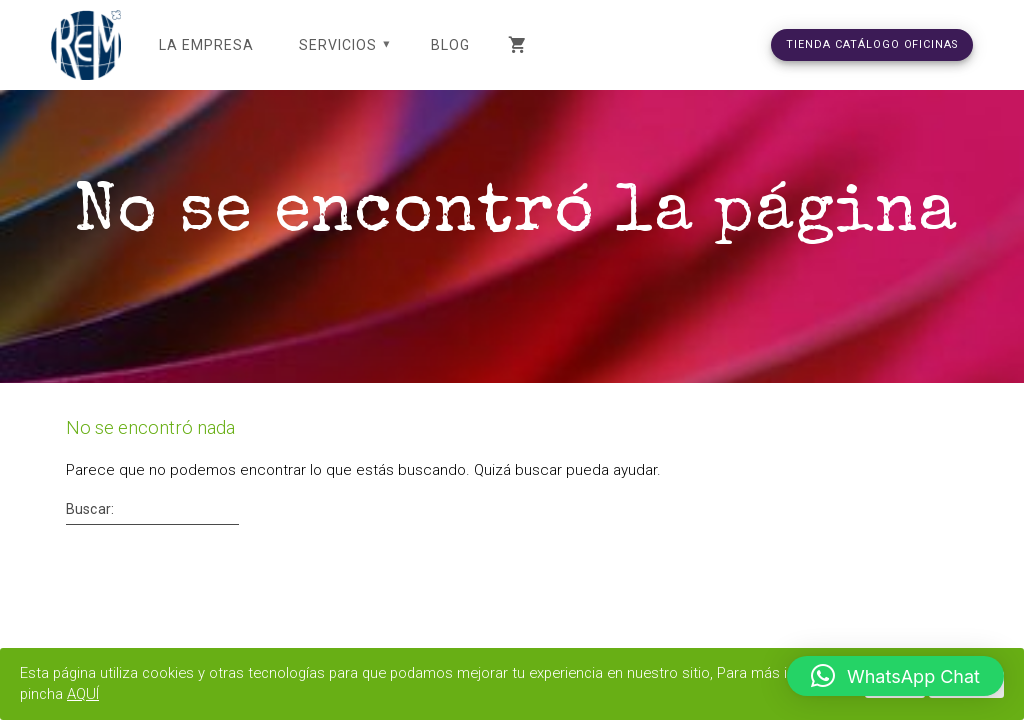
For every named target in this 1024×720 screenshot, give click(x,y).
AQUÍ (169, 694)
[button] (895, 676)
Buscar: (90, 532)
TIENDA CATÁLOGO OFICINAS (872, 44)
